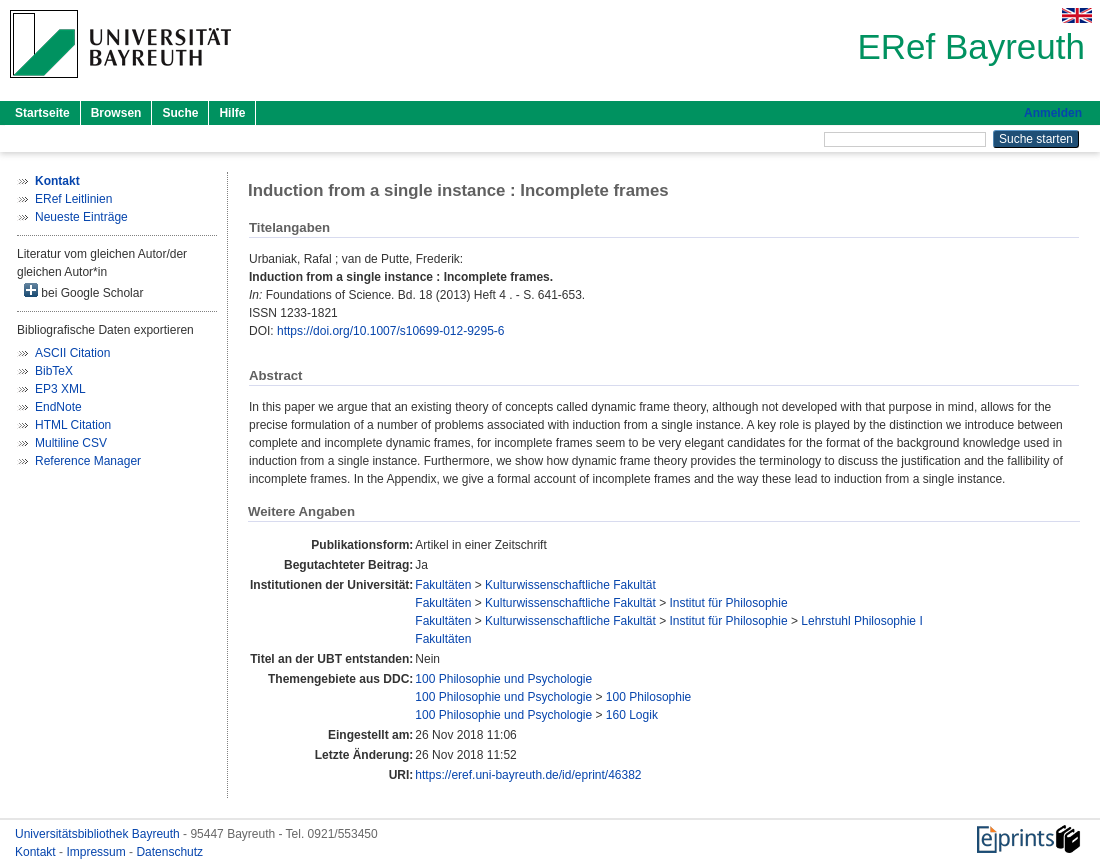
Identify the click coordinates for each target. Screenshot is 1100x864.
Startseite (42, 113)
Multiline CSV (71, 443)
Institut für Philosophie (729, 603)
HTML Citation (73, 425)
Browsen (116, 113)
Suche (180, 113)
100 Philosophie (648, 697)
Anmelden (1053, 113)
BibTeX (54, 371)
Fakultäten (443, 585)
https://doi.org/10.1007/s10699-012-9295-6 (391, 331)
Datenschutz (169, 852)
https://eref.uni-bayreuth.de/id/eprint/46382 (528, 775)
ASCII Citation (72, 353)
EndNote (58, 407)
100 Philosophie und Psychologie (503, 679)
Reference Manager (88, 461)
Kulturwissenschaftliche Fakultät (570, 585)
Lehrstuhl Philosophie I (861, 621)
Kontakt (37, 852)
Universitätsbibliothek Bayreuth (99, 834)
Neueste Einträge (81, 217)
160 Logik (632, 715)
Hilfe (232, 113)
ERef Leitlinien (73, 199)
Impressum (97, 852)
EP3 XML (60, 389)
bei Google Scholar (83, 291)
